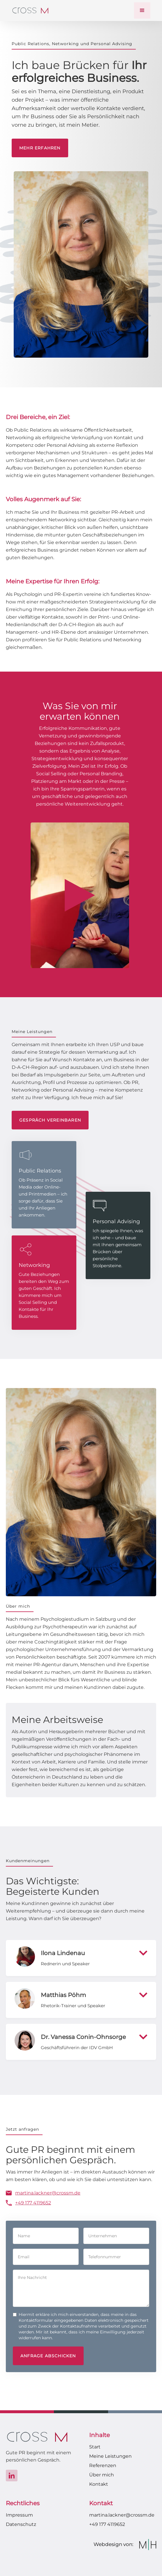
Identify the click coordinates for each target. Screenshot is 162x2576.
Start (95, 2447)
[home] (30, 10)
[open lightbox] (80, 895)
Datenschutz (21, 2524)
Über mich (101, 2475)
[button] (142, 10)
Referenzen (102, 2465)
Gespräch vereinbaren (50, 1120)
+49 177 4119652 (107, 2524)
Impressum (19, 2515)
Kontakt (98, 2484)
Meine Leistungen (110, 2456)
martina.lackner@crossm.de (121, 2515)
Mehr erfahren (40, 148)
